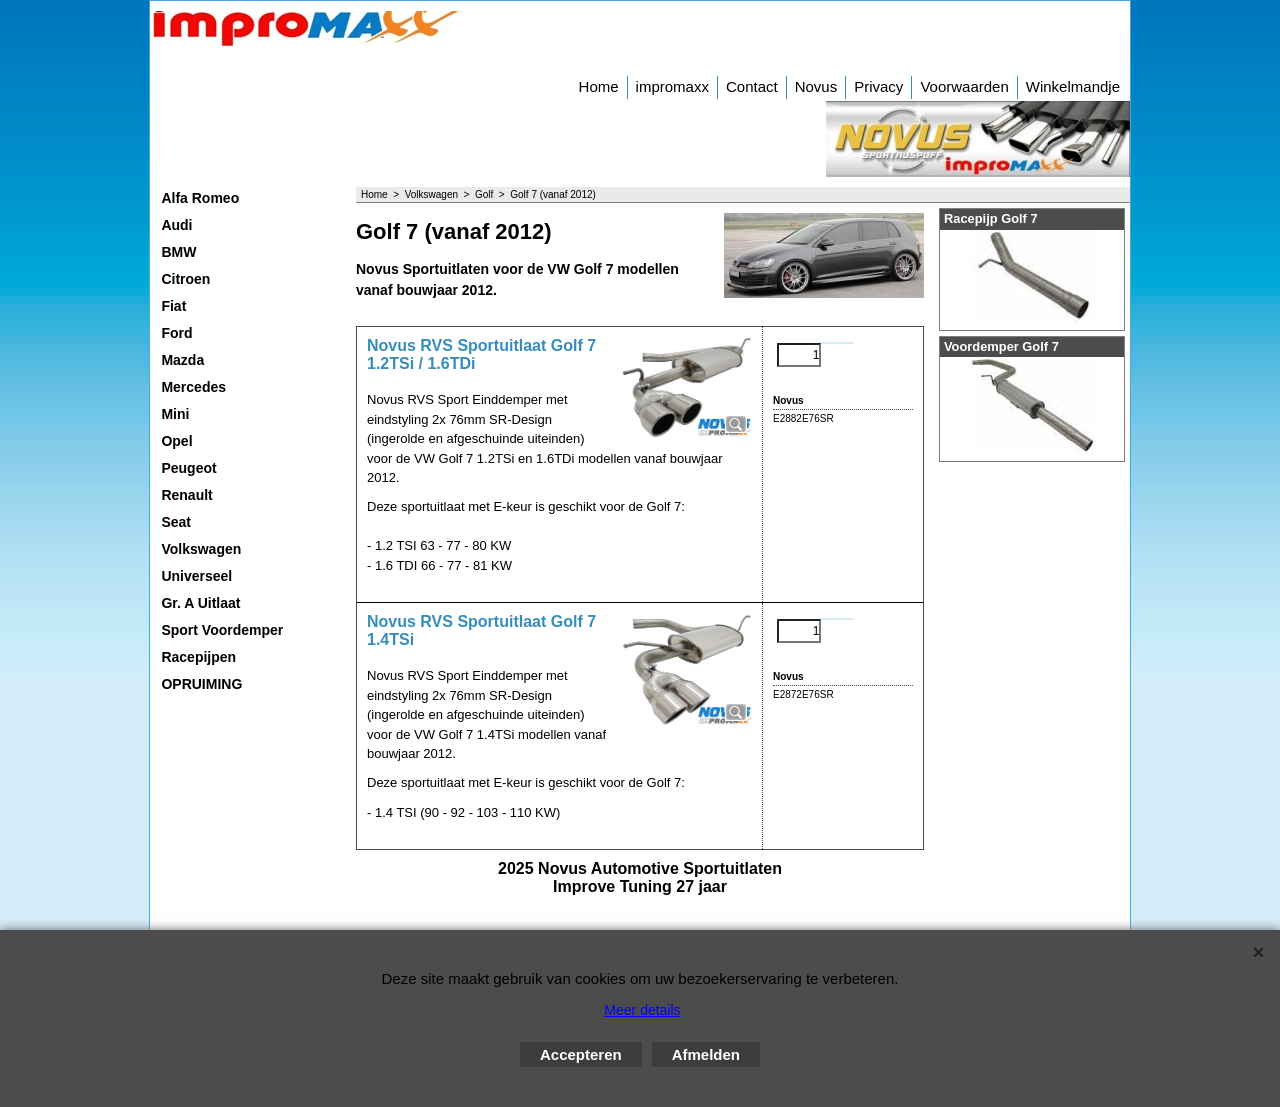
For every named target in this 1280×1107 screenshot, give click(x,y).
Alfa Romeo (200, 198)
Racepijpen (198, 657)
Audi (176, 225)
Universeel (196, 576)
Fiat (173, 306)
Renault (186, 495)
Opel (176, 441)
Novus (816, 86)
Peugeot (188, 468)
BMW (178, 252)
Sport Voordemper (222, 630)
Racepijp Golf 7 (991, 218)
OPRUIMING (201, 684)
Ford (176, 333)
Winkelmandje (1073, 86)
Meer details (642, 1010)
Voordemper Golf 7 (1001, 346)
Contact (752, 86)
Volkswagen (201, 549)
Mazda (182, 360)
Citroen (185, 279)
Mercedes (193, 387)
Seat (176, 522)
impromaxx (672, 86)
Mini (175, 414)
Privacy (878, 86)
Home (599, 86)
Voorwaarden (964, 86)
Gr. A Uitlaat (200, 603)
